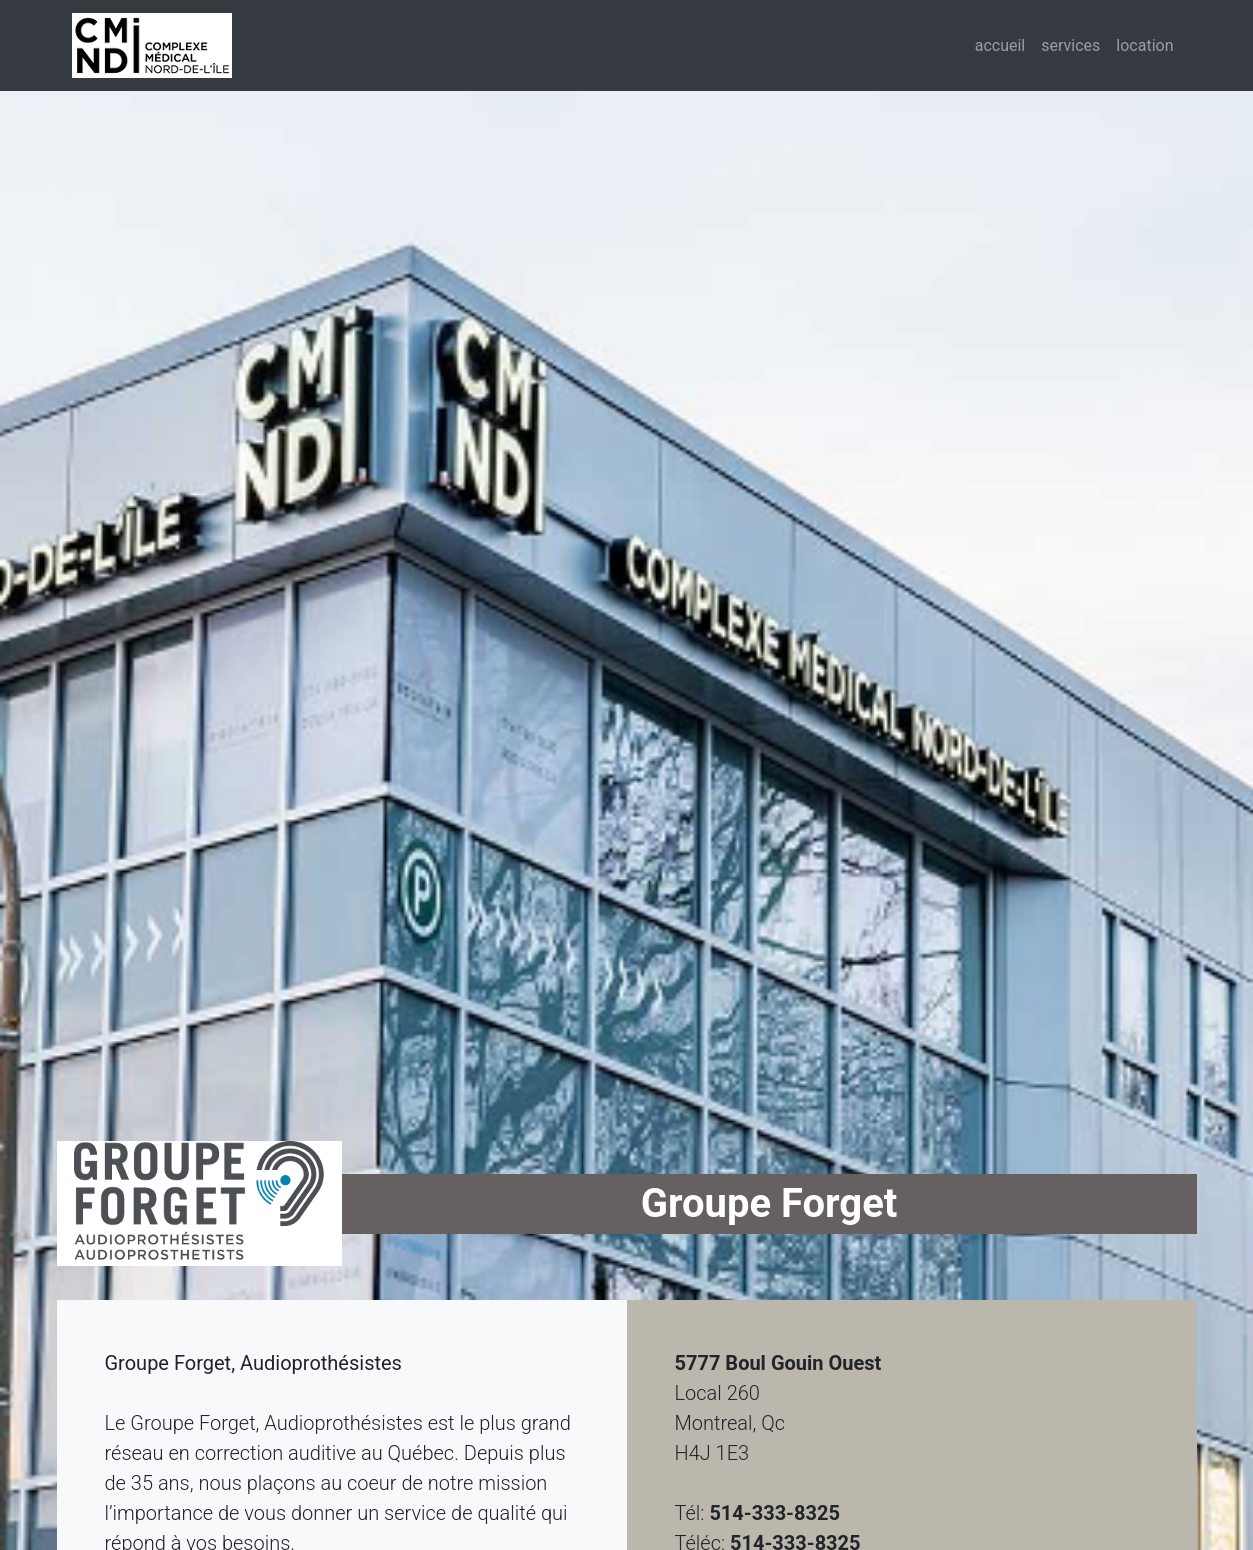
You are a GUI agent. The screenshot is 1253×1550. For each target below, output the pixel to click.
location (1144, 45)
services (1070, 45)
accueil (1004, 44)
